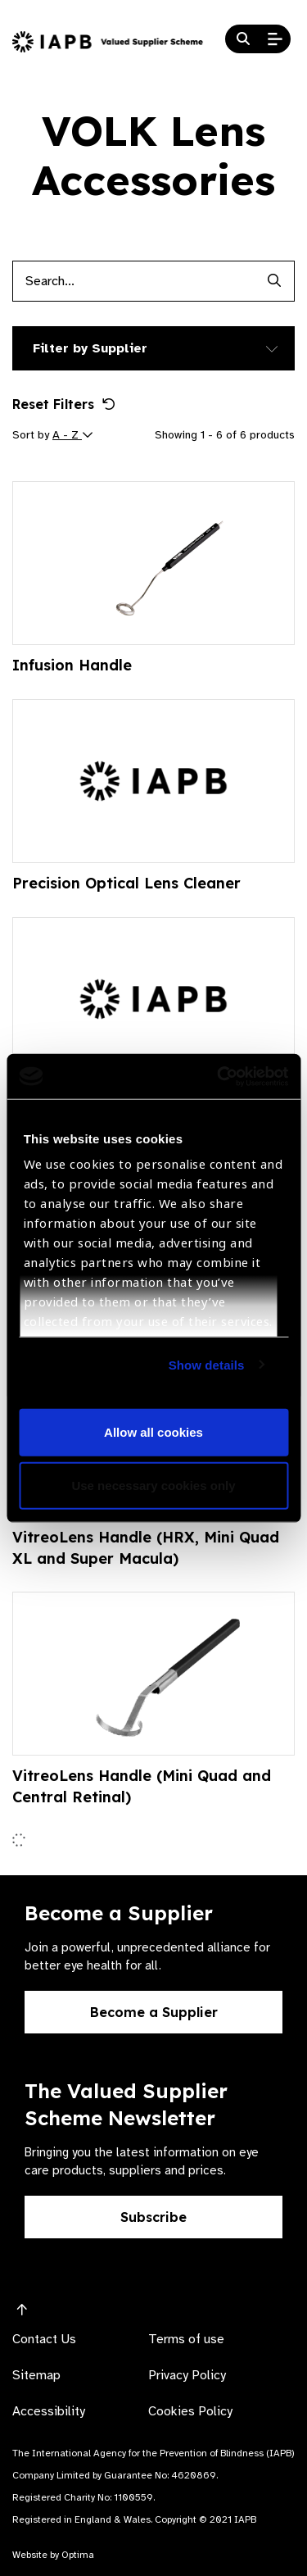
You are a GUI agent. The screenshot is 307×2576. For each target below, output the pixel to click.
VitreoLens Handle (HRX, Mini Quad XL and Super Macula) (145, 1548)
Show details (207, 1364)
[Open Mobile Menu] (275, 39)
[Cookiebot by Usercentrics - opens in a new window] (218, 1076)
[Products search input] (133, 281)
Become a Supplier (154, 2012)
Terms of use (186, 2339)
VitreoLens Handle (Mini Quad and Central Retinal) (141, 1786)
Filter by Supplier (90, 348)
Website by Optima (53, 2554)
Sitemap (36, 2375)
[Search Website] (243, 39)
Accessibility (48, 2411)
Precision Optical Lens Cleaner (126, 883)
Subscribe (153, 2217)
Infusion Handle (72, 665)
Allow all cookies (153, 1431)
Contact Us (44, 2339)
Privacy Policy (187, 2375)
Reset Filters (63, 404)
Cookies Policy (190, 2411)
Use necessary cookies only (153, 1485)
